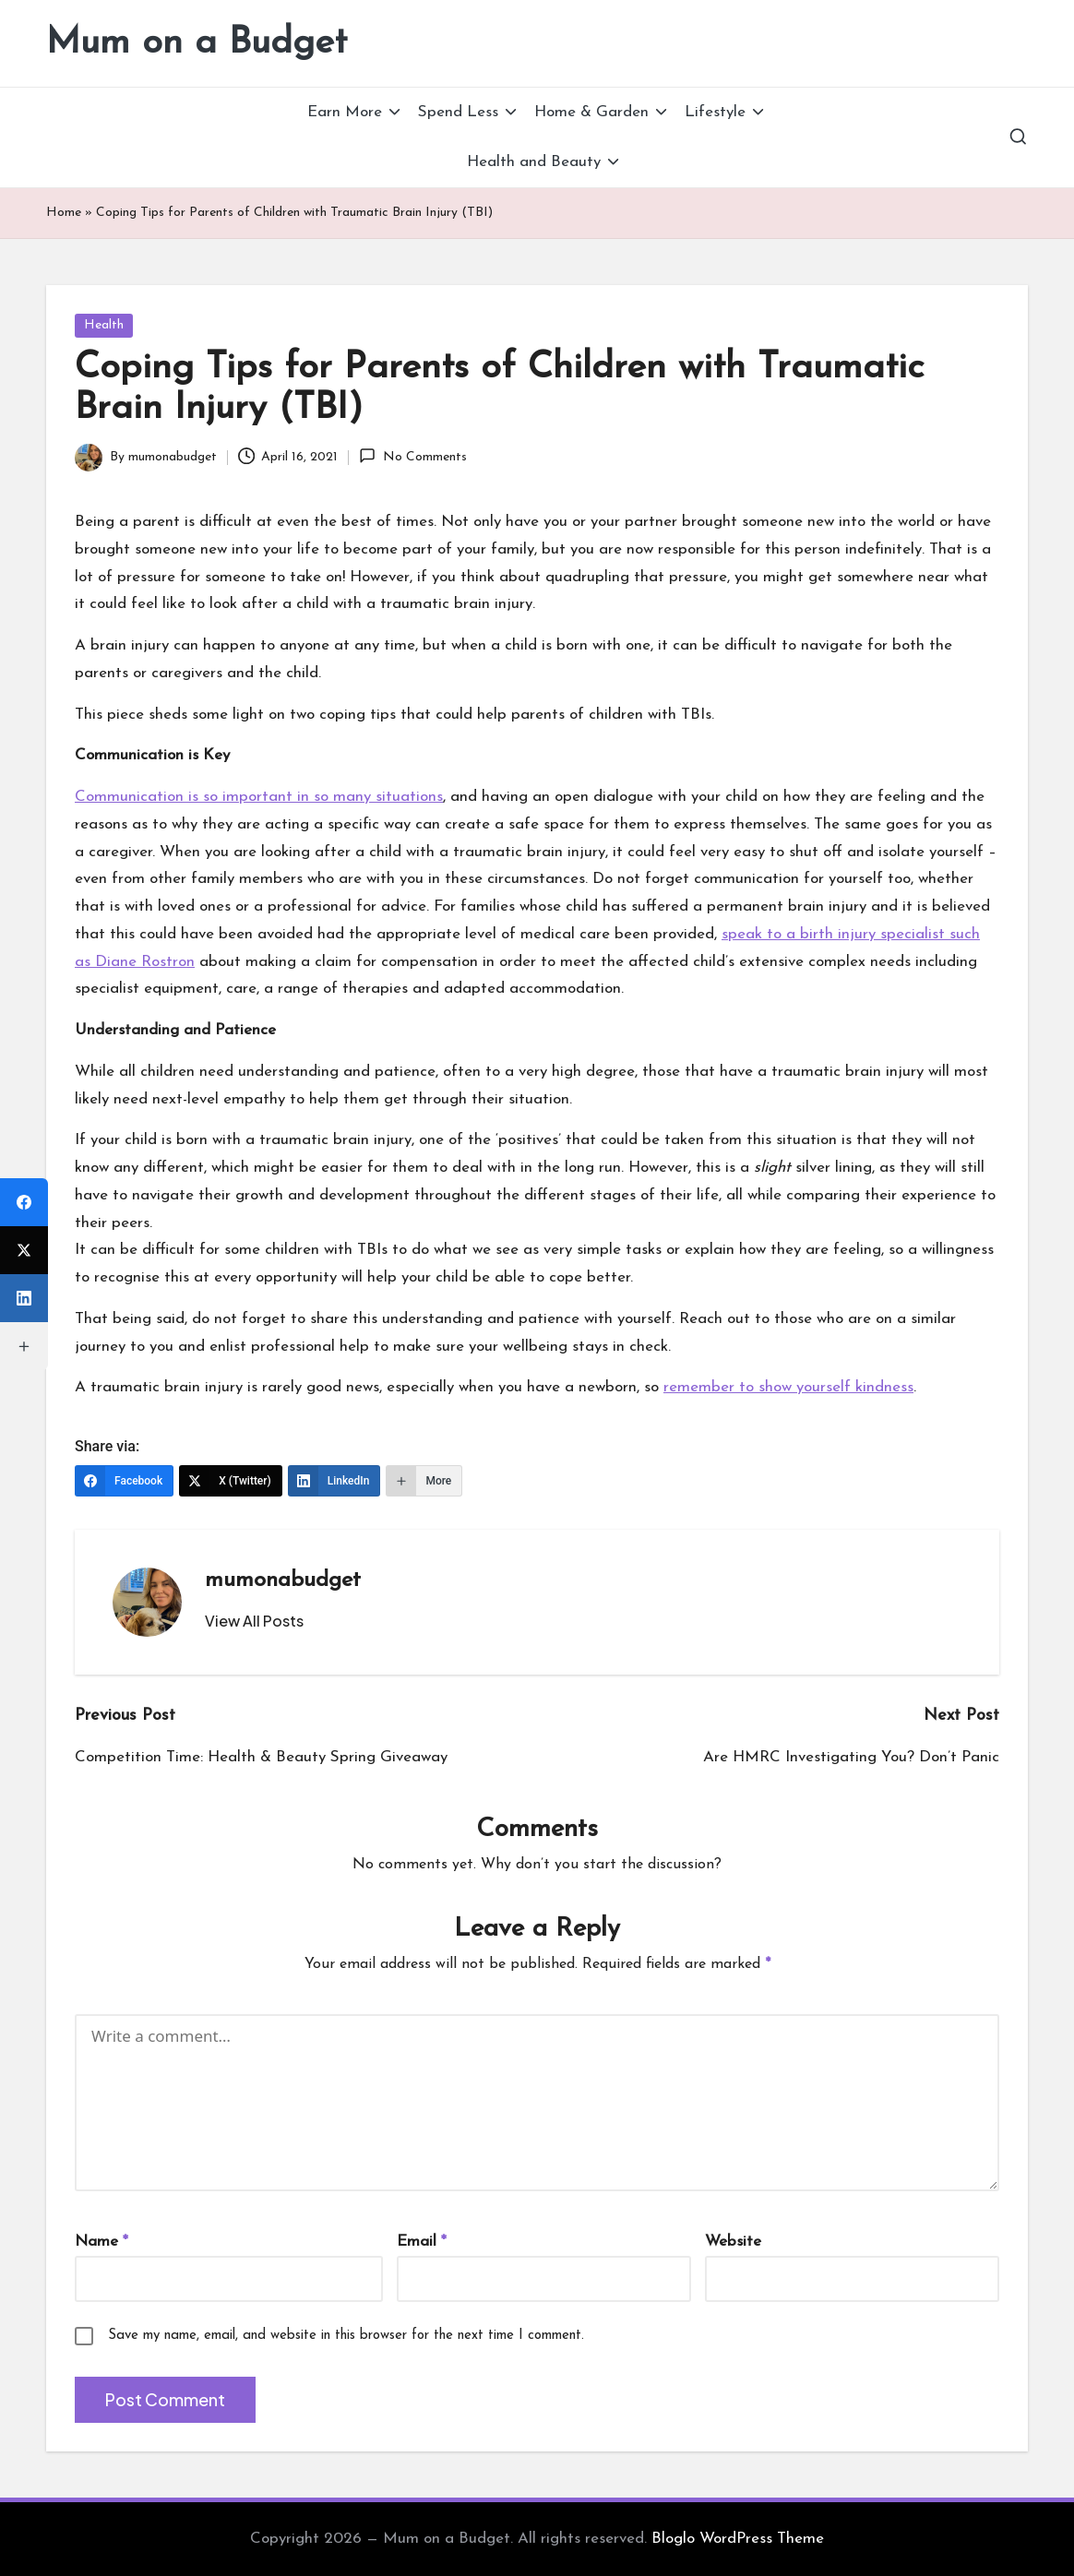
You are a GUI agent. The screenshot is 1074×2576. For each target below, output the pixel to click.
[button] (254, 1621)
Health (104, 325)
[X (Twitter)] (230, 1481)
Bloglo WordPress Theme (737, 2538)
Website (733, 2241)
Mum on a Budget (196, 43)
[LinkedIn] (334, 1481)
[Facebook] (124, 1481)
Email (422, 2241)
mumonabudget (283, 1580)
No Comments (412, 455)
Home (63, 213)
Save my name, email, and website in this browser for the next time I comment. (346, 2336)
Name (101, 2241)
